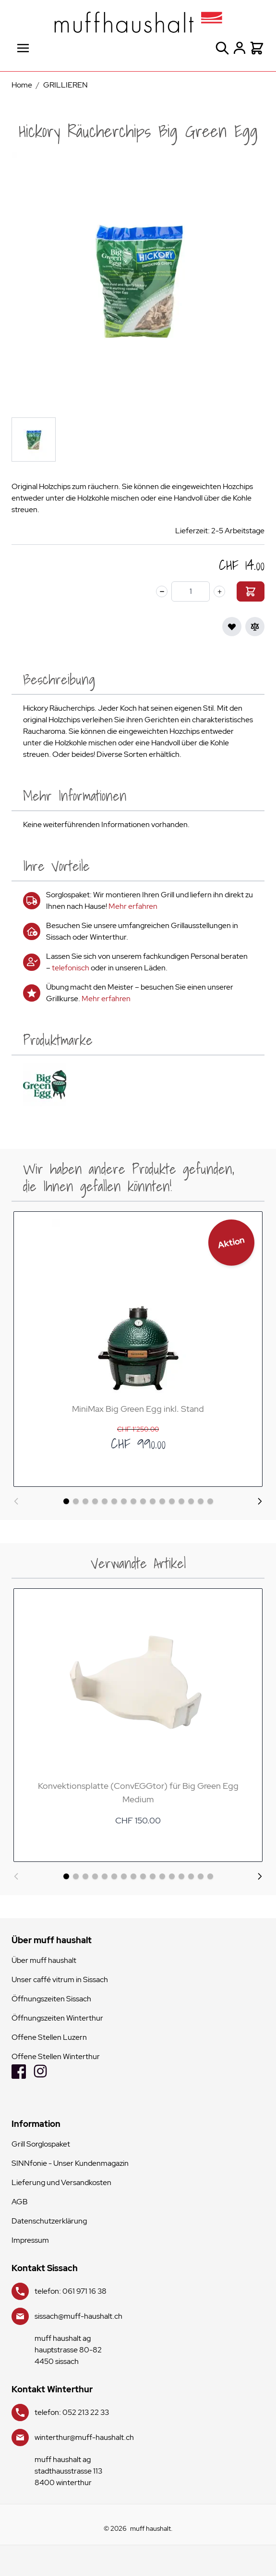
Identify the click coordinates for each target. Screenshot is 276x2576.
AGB (20, 2202)
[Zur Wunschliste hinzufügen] (231, 626)
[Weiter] (259, 1501)
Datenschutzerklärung (49, 2221)
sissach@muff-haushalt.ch (78, 2316)
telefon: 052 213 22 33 (72, 2412)
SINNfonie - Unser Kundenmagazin (70, 2163)
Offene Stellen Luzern (49, 2037)
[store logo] (138, 22)
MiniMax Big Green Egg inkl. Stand (138, 1408)
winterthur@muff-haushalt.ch (84, 2437)
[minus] (162, 591)
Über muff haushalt (44, 1960)
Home (22, 85)
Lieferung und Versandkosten (61, 2182)
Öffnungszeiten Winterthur (57, 2018)
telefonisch (70, 968)
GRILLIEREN (65, 85)
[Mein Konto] (239, 48)
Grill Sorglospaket (41, 2144)
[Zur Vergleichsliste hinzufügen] (254, 626)
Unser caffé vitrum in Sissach (60, 1979)
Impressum (30, 2240)
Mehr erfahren (132, 906)
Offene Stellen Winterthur (56, 2056)
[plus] (219, 591)
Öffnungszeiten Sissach (51, 1999)
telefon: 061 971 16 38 (71, 2291)
